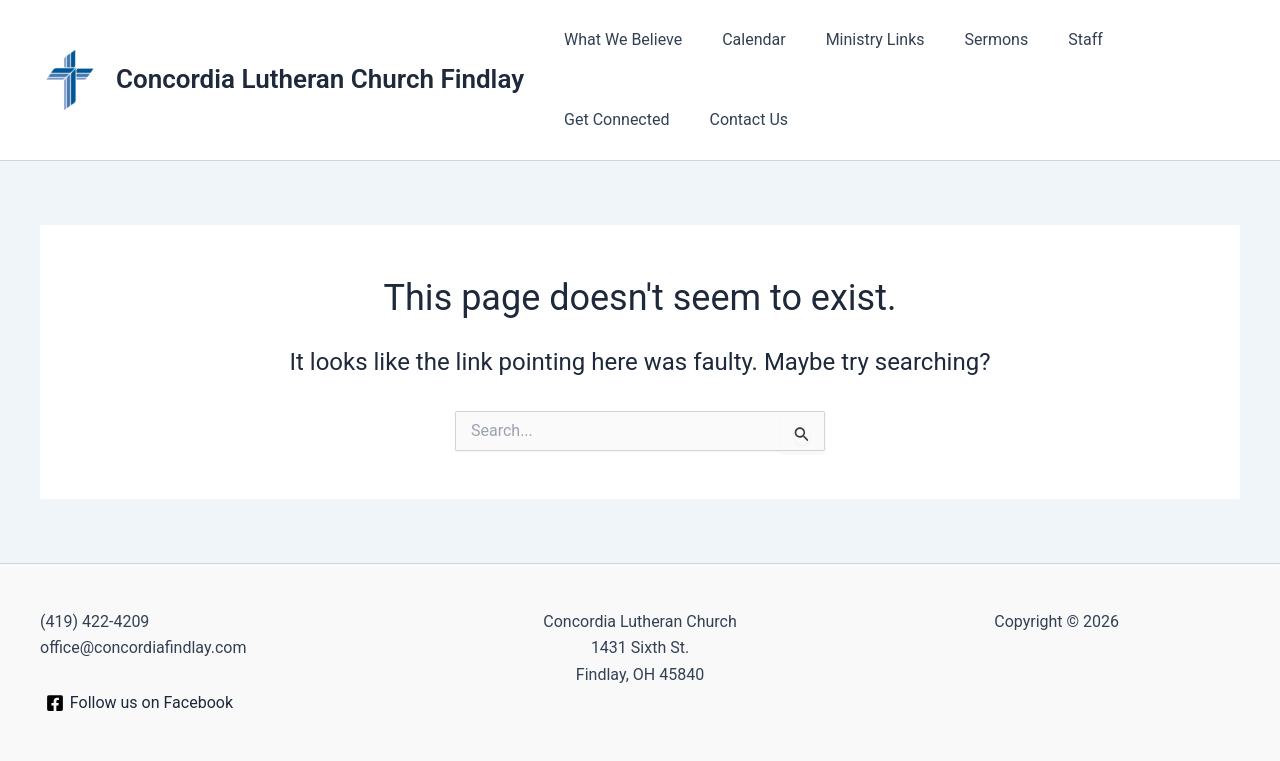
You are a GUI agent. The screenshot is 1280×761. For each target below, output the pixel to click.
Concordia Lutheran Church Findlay (320, 79)
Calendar (741, 39)
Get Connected (1151, 39)
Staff (1049, 39)
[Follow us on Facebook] (140, 703)
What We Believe (619, 39)
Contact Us (599, 119)
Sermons (969, 39)
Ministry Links (855, 39)
